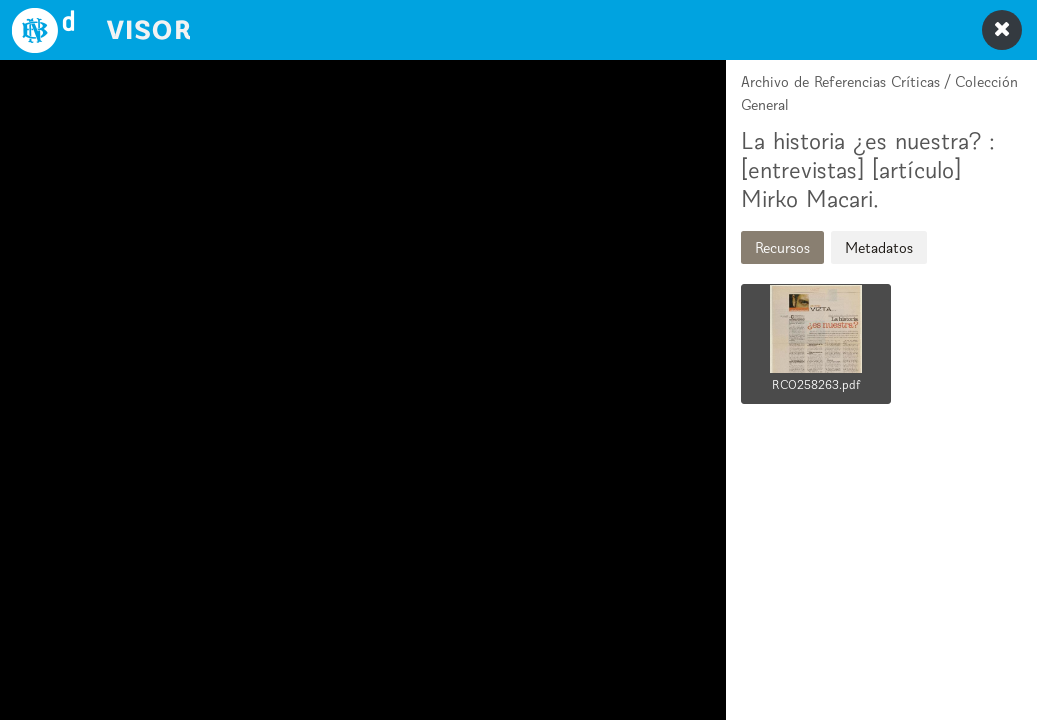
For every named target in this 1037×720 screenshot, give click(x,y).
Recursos (782, 247)
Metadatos (879, 247)
